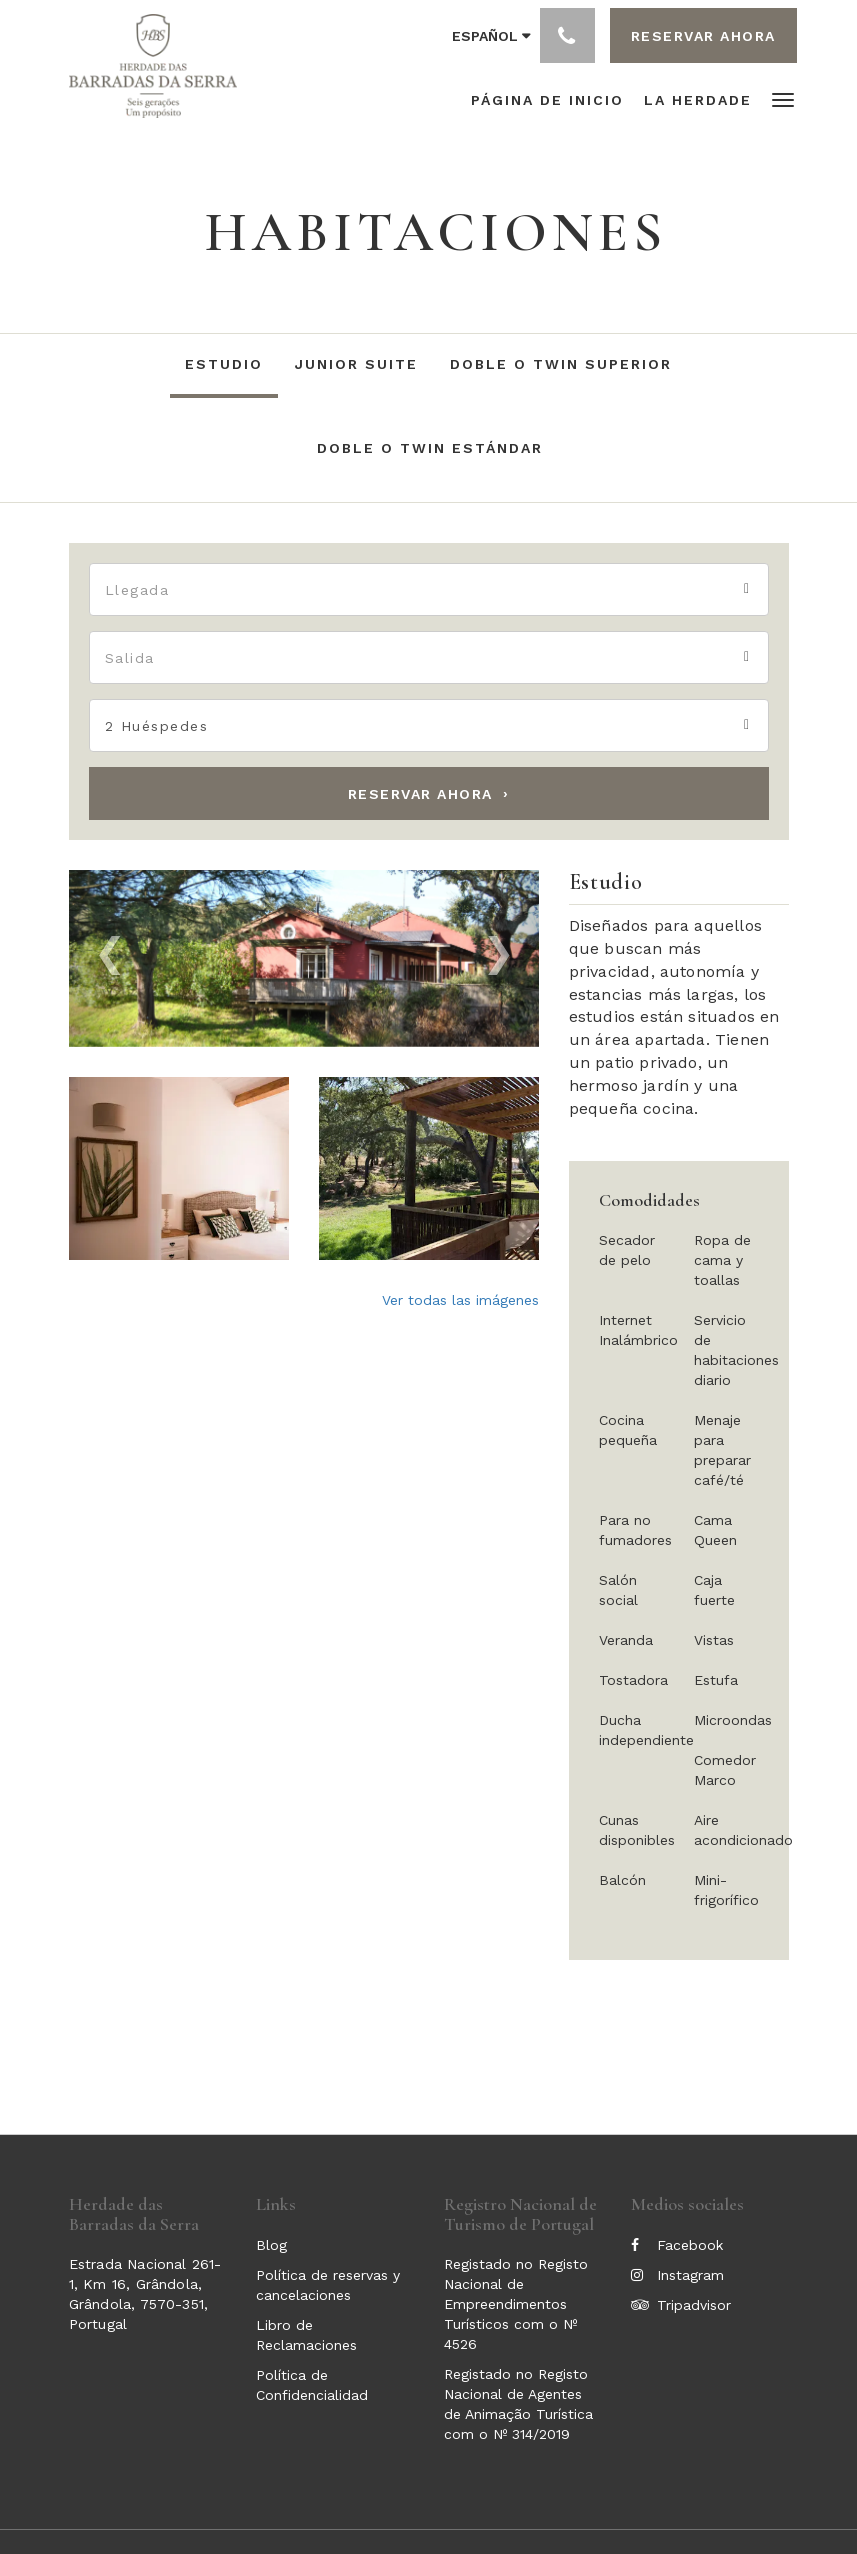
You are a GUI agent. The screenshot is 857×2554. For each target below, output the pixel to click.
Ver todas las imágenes (460, 1300)
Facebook (677, 2245)
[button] (783, 98)
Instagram (677, 2275)
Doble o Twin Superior (561, 364)
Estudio (224, 364)
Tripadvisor (681, 2305)
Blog (271, 2245)
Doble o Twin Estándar (430, 448)
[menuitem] (552, 100)
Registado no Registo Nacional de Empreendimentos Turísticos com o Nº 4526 (516, 2304)
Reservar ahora (420, 794)
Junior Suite (356, 364)
